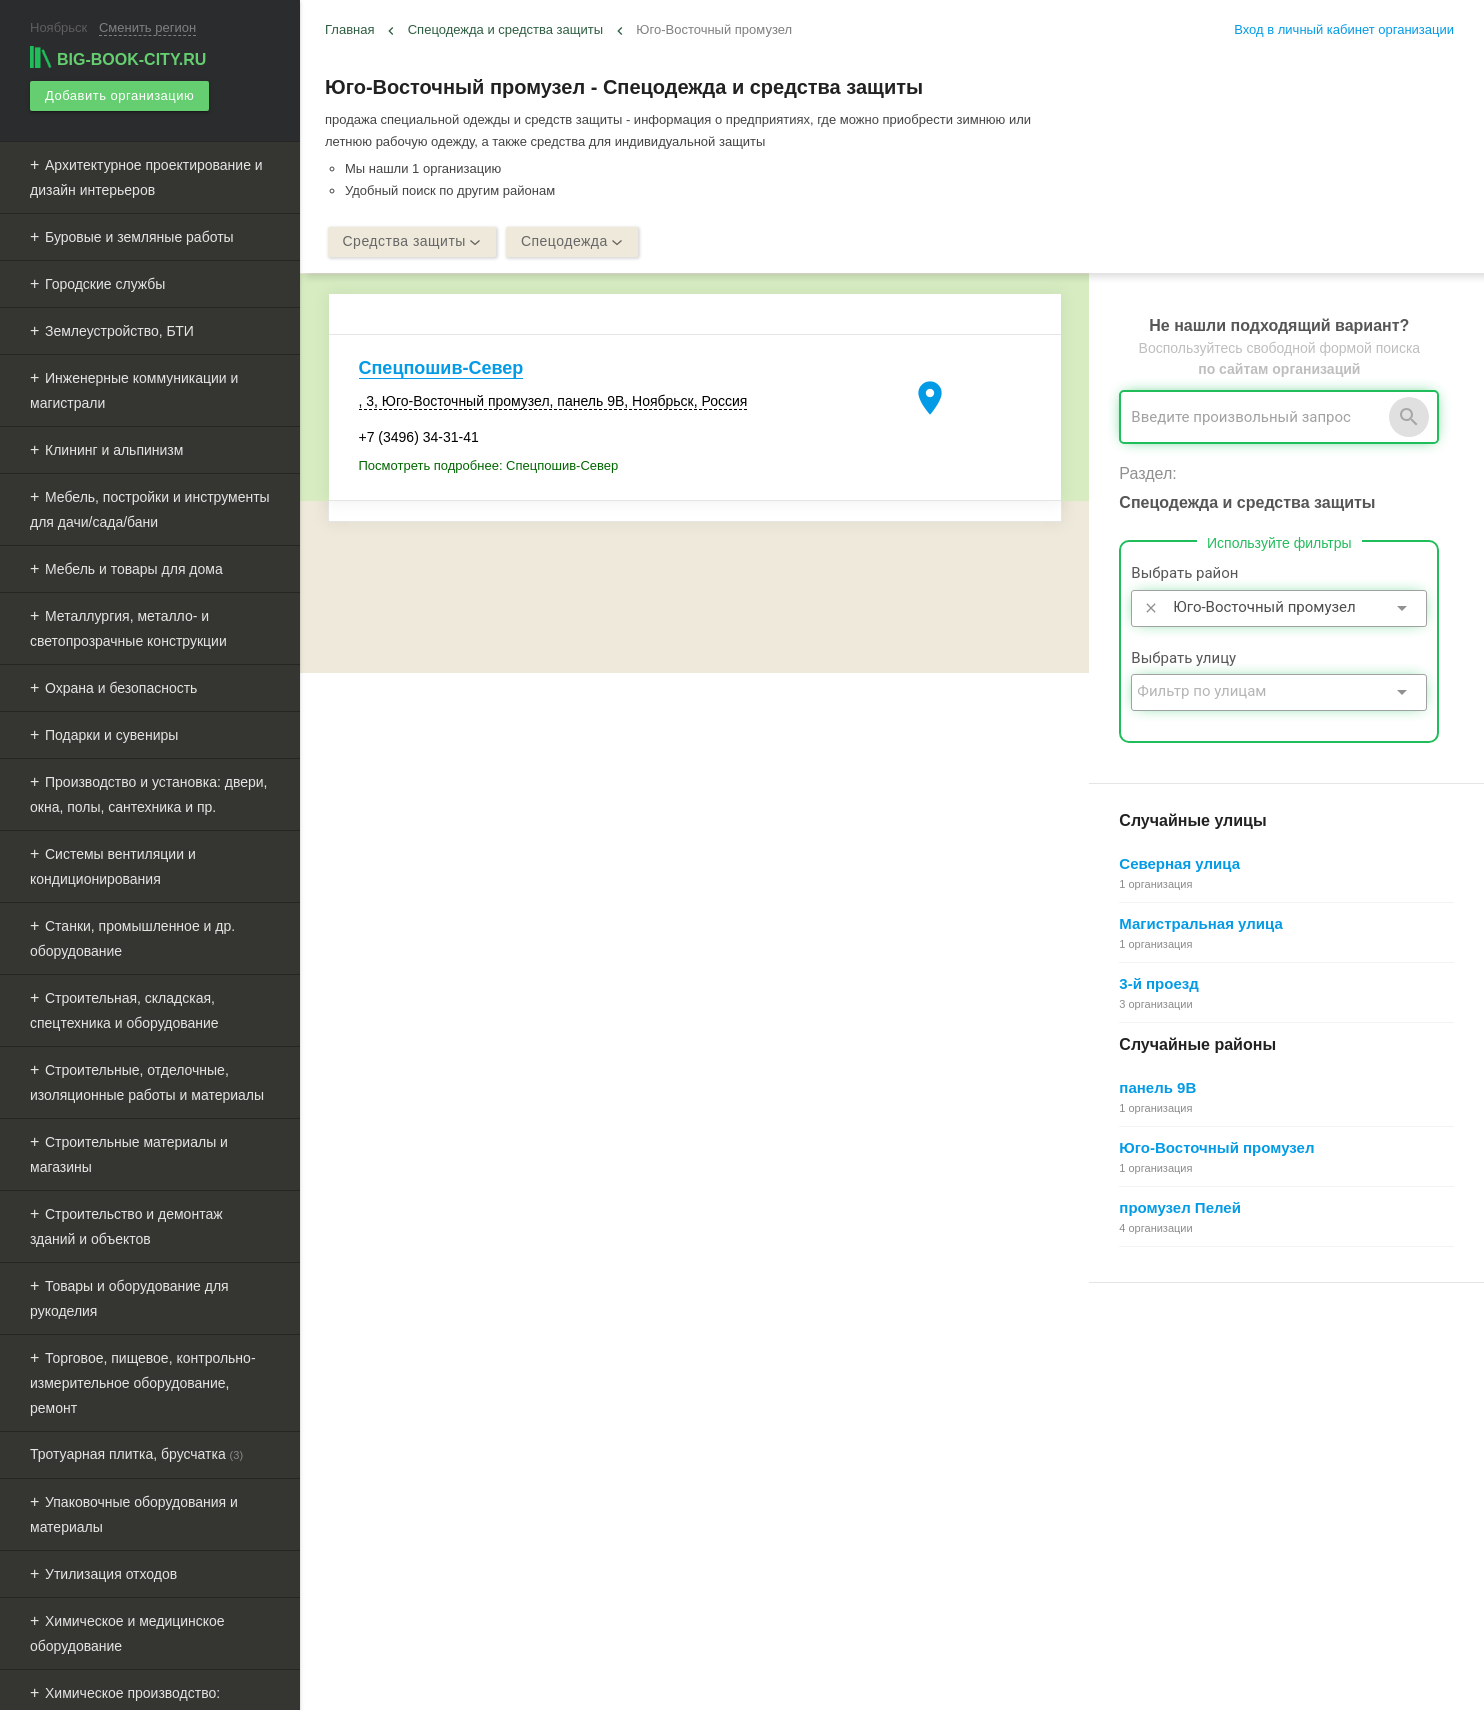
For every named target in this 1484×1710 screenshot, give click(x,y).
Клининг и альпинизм (114, 450)
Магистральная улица (1200, 923)
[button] (1019, 1664)
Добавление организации (1167, 1475)
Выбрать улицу (1183, 658)
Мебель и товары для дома (134, 569)
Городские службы (105, 284)
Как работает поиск (1149, 1452)
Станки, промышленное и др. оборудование (132, 938)
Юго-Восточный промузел (1216, 1147)
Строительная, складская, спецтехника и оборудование (124, 1010)
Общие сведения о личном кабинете (1201, 1407)
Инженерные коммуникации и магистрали (134, 390)
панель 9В (1157, 1087)
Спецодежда (572, 242)
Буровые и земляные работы (139, 237)
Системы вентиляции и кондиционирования (113, 866)
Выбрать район (1184, 574)
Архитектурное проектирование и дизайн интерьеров (146, 177)
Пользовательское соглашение (801, 1475)
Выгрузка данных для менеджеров (438, 1499)
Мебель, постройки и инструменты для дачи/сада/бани (150, 509)
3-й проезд (1158, 983)
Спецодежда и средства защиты (505, 29)
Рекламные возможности (406, 1476)
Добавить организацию (119, 95)
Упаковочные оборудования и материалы (134, 1514)
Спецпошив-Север (441, 369)
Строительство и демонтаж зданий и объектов (126, 1226)
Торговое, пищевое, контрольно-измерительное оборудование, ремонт (143, 1383)
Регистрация (1129, 1362)
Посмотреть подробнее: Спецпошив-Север (489, 466)
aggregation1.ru (665, 1686)
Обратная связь (756, 1407)
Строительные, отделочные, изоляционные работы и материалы (147, 1082)
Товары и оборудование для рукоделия (129, 1298)
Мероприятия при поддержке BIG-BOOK (447, 1521)
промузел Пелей (1180, 1207)
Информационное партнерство (801, 1430)
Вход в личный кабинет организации (1344, 29)
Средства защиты (412, 242)
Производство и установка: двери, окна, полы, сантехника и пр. (148, 794)
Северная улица (1179, 863)
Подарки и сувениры (111, 735)
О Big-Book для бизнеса (780, 1385)
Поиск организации (1148, 1430)
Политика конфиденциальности (804, 1497)
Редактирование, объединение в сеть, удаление (1236, 1497)
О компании (744, 1452)
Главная (349, 29)
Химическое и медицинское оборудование (127, 1633)
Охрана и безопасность (121, 688)
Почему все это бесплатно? (1174, 1385)
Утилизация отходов (111, 1574)
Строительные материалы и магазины (129, 1154)
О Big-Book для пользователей (801, 1362)
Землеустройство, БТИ (119, 331)
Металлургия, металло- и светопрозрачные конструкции (128, 628)
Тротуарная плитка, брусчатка (136, 1454)
